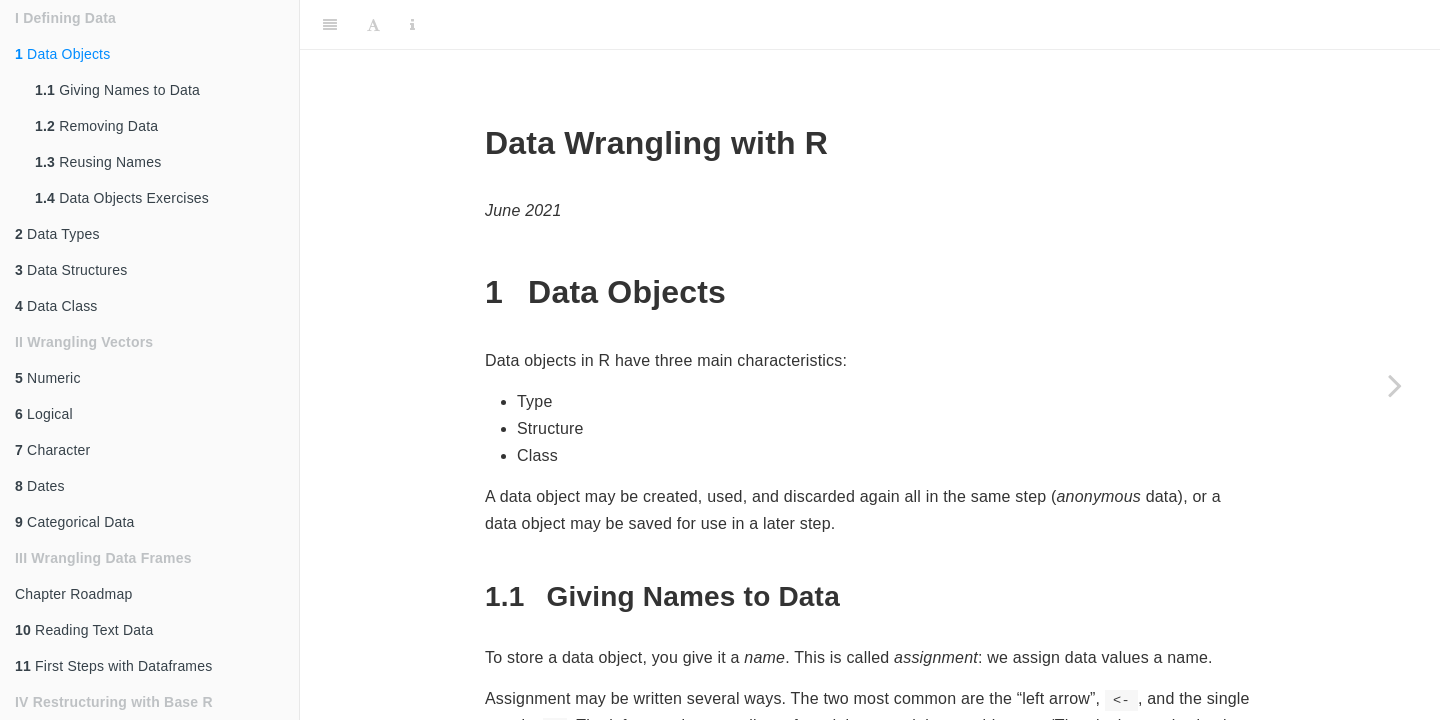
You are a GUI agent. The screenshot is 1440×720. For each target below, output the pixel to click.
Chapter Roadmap (73, 594)
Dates (40, 486)
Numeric (48, 378)
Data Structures (71, 270)
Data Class (56, 306)
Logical (44, 414)
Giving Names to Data (117, 90)
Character (52, 450)
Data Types (57, 234)
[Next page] (1395, 385)
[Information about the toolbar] (412, 25)
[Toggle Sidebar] (330, 25)
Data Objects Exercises (122, 198)
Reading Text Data (84, 630)
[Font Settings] (373, 25)
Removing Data (96, 126)
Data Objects (62, 54)
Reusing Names (98, 162)
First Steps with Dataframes (113, 666)
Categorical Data (75, 522)
